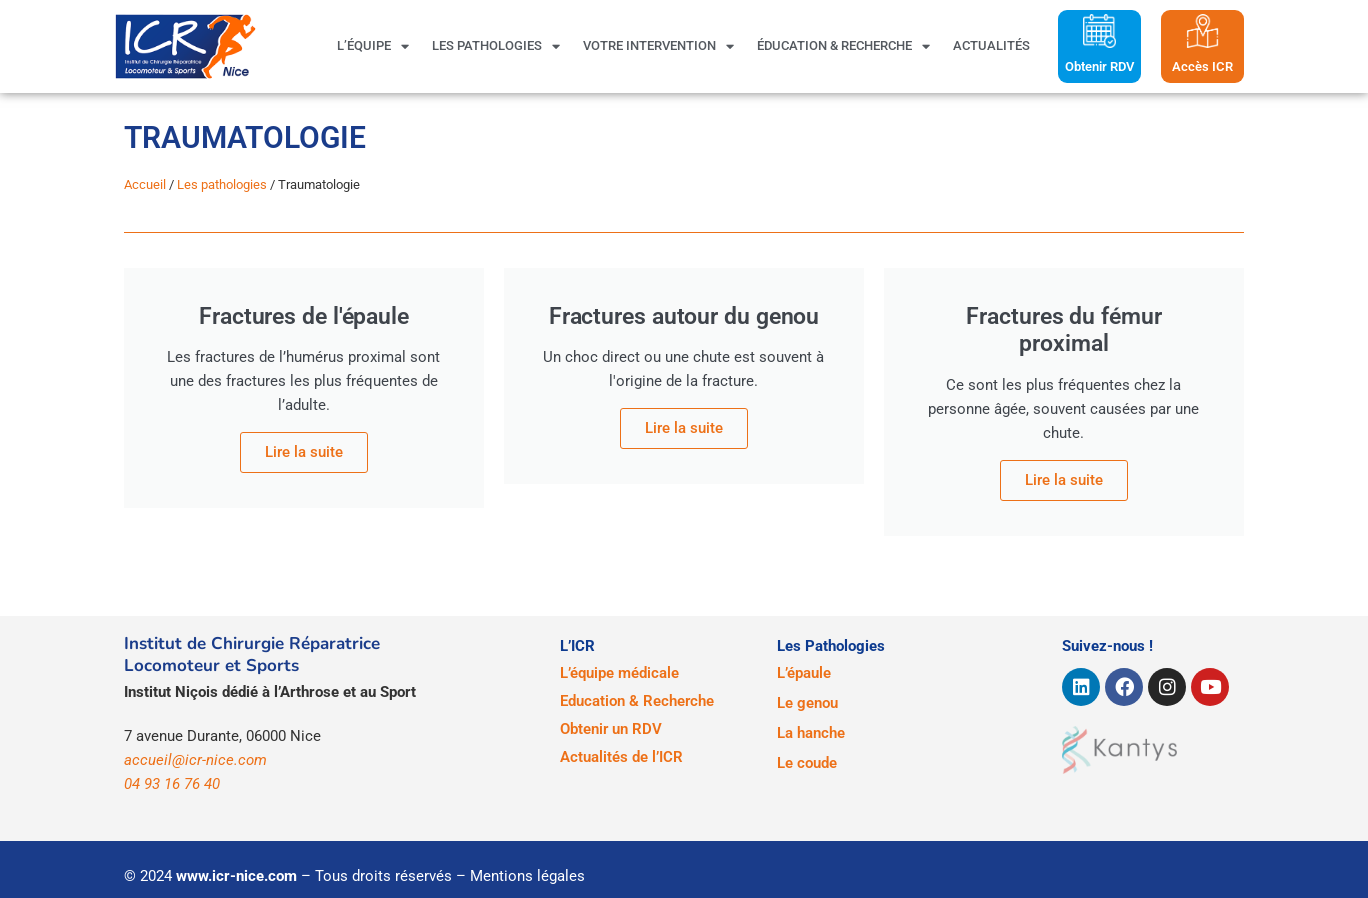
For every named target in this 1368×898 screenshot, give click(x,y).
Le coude (807, 763)
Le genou (807, 703)
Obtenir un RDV (611, 729)
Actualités (991, 45)
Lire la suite (684, 428)
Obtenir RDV (1099, 66)
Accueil (145, 184)
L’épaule (804, 673)
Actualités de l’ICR (621, 757)
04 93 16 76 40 (172, 784)
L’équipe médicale (619, 673)
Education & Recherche (637, 701)
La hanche (811, 733)
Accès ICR (1202, 66)
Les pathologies (496, 46)
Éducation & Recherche (843, 46)
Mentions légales (527, 876)
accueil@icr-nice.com (195, 760)
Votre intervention (658, 46)
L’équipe (373, 46)
